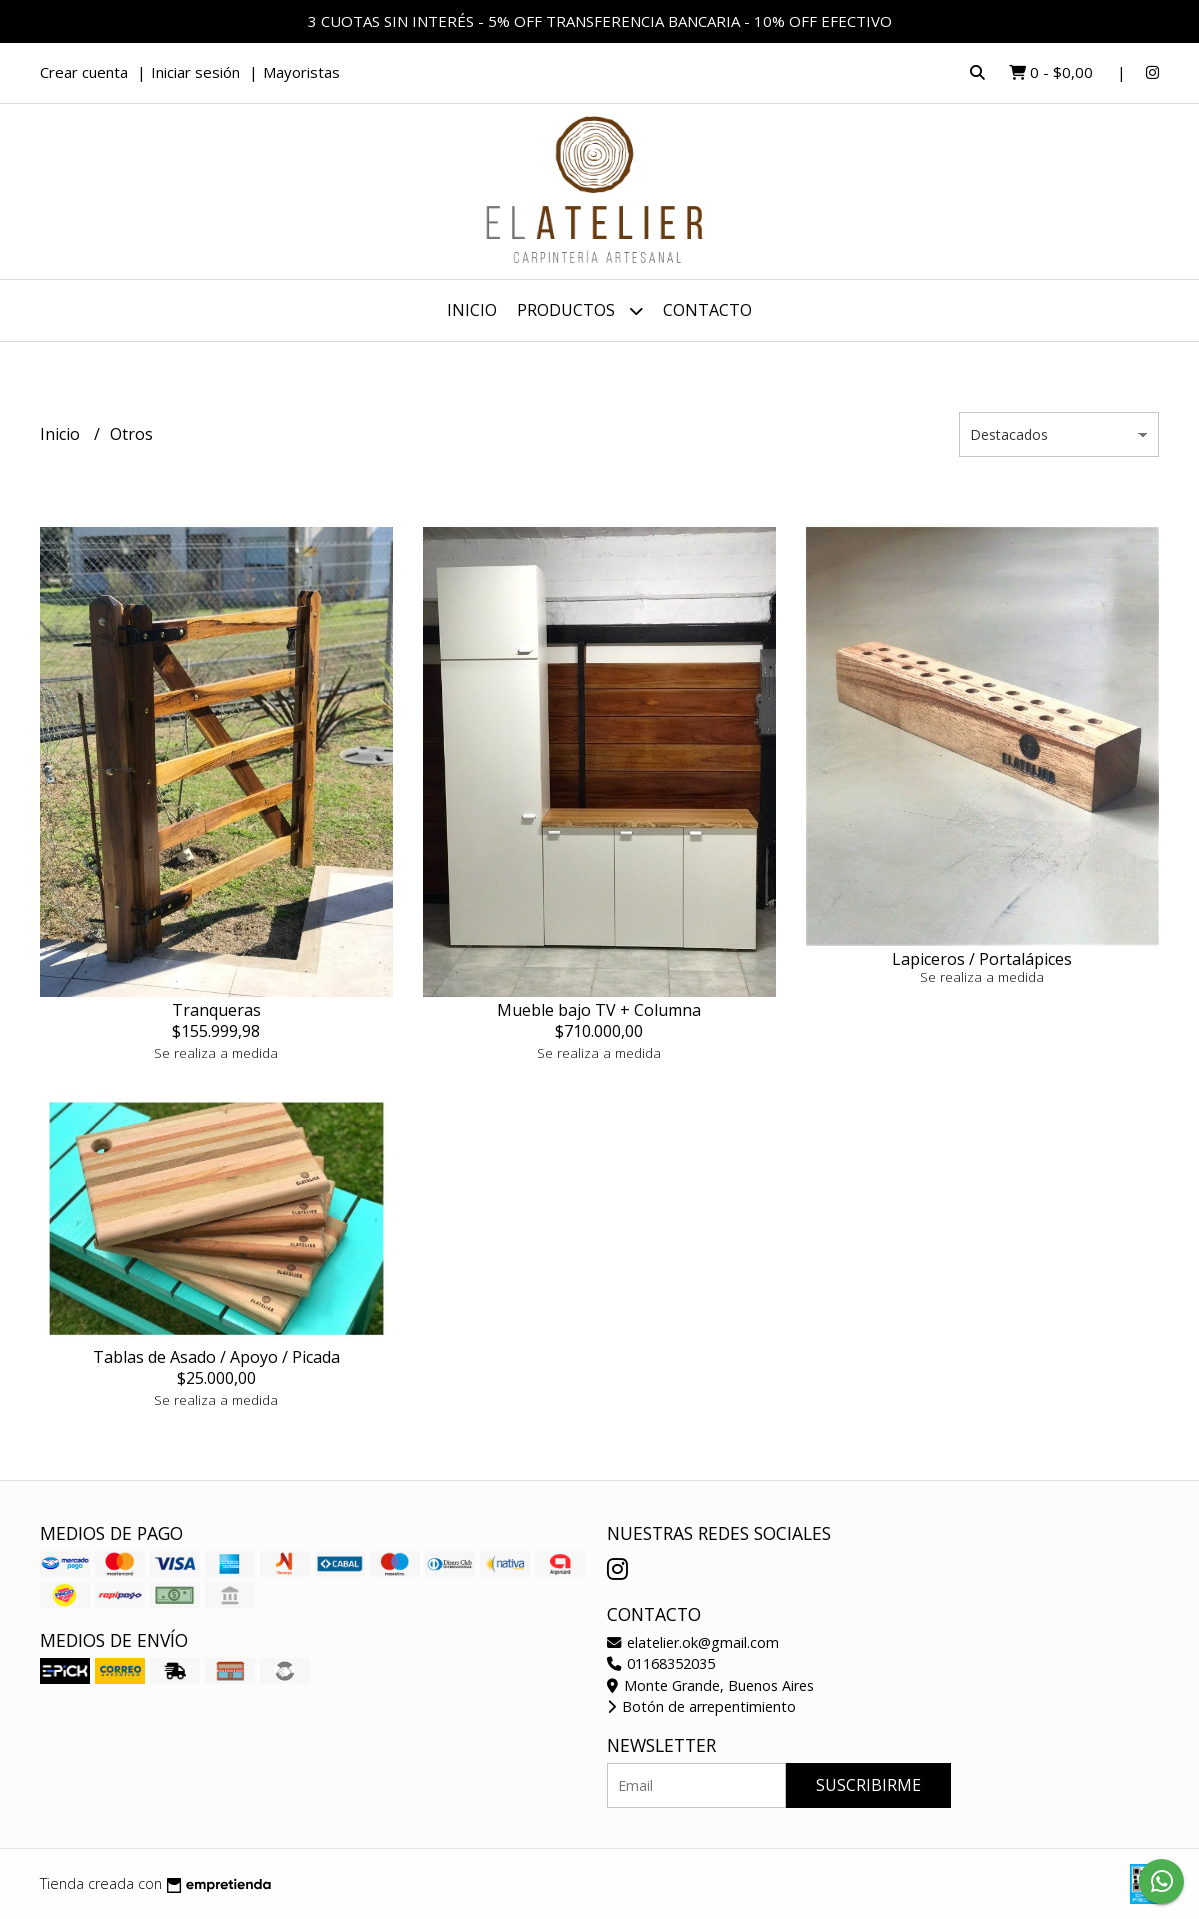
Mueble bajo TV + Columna (599, 1010)
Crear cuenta (84, 72)
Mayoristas (301, 72)
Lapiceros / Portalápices (982, 959)
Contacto (707, 310)
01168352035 (661, 1663)
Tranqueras (216, 1010)
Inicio (472, 310)
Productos (580, 310)
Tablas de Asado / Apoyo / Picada (216, 1357)
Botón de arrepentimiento (701, 1706)
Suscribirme (868, 1785)
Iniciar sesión (195, 72)
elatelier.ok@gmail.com (693, 1642)
